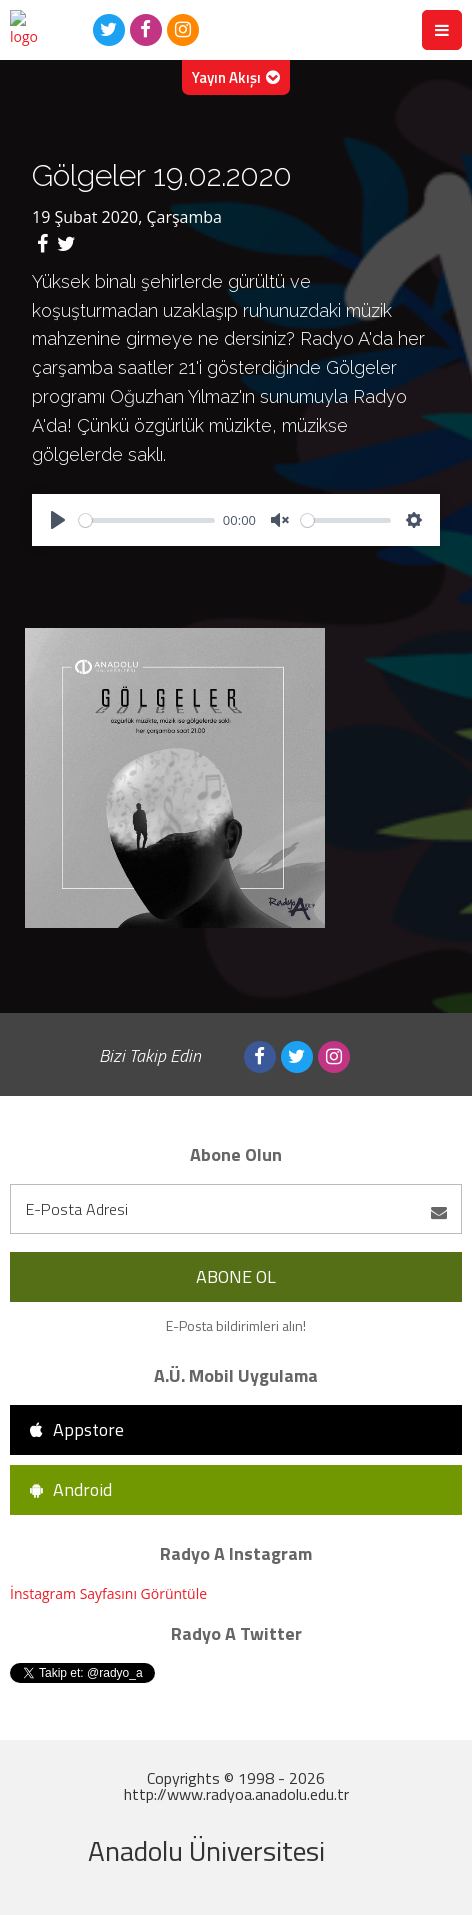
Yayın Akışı (236, 77)
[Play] (58, 520)
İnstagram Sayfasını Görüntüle (108, 1593)
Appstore (77, 1429)
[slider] (147, 520)
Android (71, 1489)
